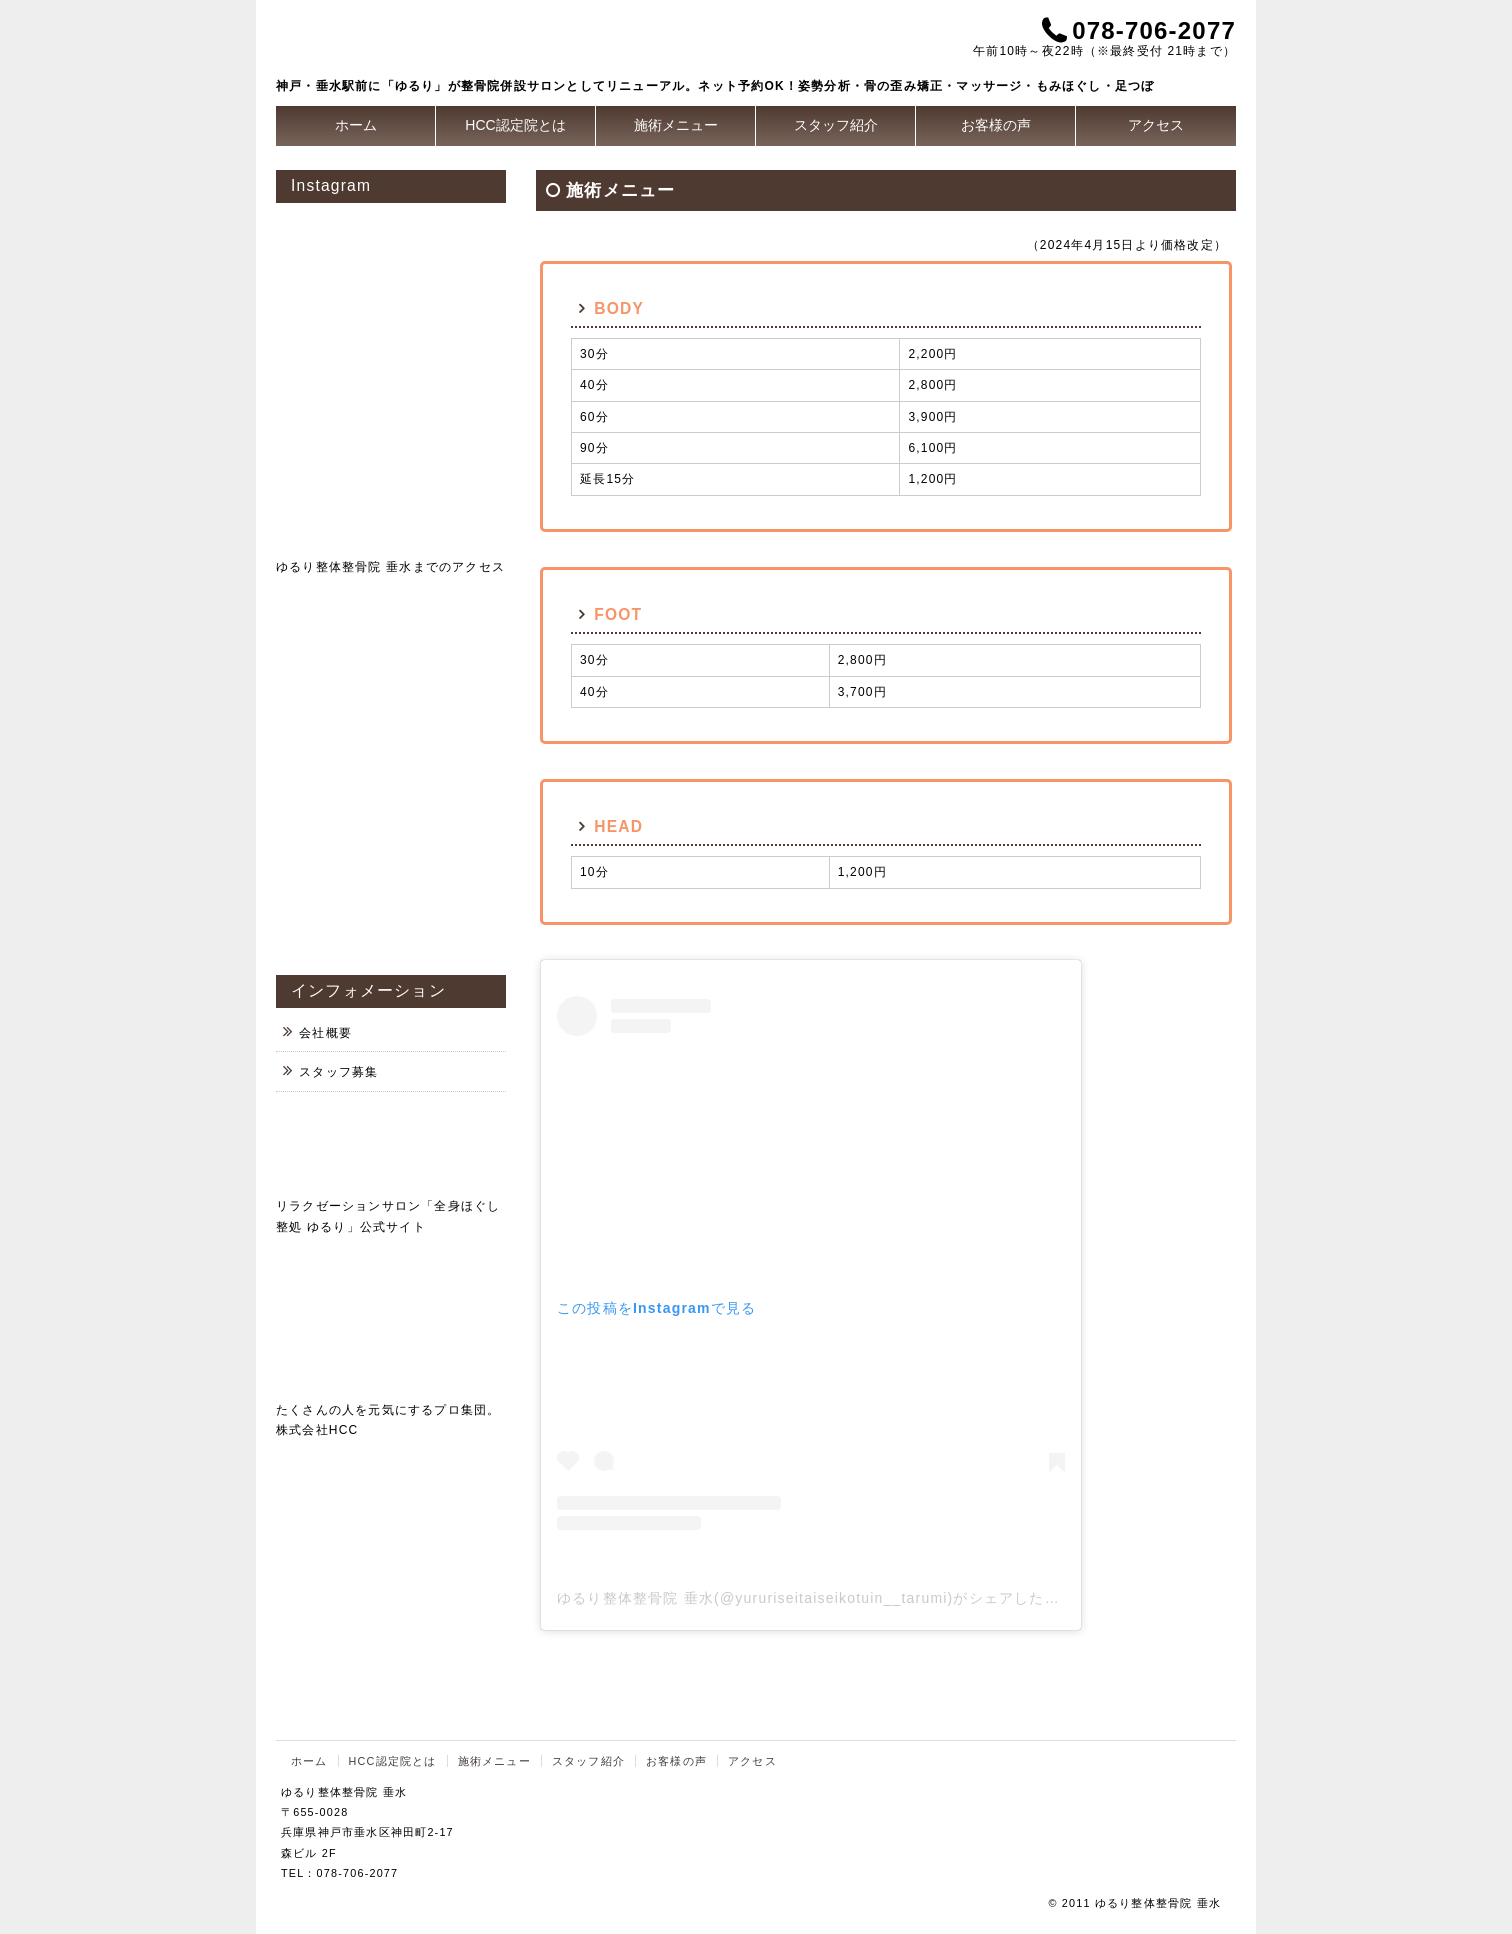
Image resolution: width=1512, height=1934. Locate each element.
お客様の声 (996, 125)
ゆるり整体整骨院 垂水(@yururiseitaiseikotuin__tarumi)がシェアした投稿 (816, 1598)
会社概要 (325, 1033)
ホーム (356, 125)
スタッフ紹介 (836, 125)
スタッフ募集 (338, 1072)
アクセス (1156, 125)
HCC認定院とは (515, 125)
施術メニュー (676, 125)
